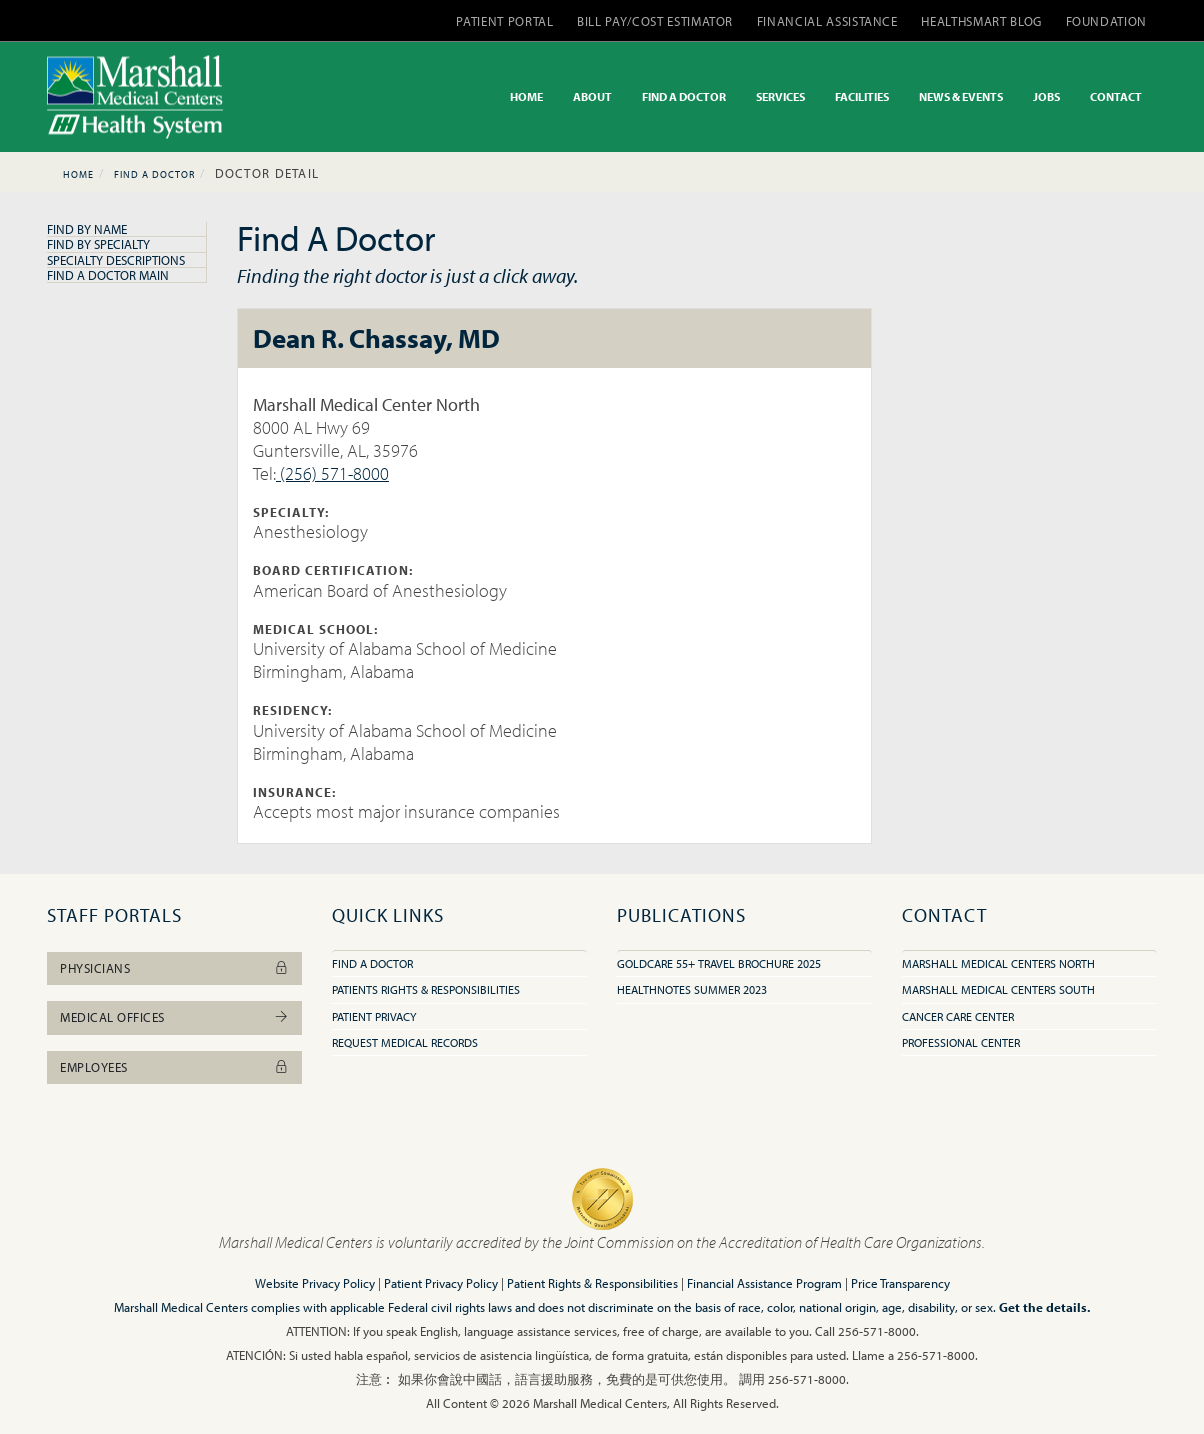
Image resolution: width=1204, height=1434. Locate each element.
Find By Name (87, 229)
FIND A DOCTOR (684, 96)
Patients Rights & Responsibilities (426, 989)
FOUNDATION (1107, 21)
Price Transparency (900, 1283)
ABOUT (592, 96)
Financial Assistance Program (764, 1283)
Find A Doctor (154, 174)
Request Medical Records (405, 1042)
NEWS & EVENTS (961, 96)
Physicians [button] (174, 968)
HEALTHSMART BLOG (981, 21)
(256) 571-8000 (332, 473)
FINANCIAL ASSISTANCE (827, 21)
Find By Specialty (98, 244)
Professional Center (961, 1042)
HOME (526, 96)
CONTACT (1116, 96)
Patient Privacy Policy (441, 1283)
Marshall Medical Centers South (998, 989)
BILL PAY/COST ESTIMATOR (655, 21)
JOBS (1046, 96)
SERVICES (780, 96)
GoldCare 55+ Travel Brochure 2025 (719, 963)
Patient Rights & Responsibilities (592, 1283)
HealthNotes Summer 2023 (692, 989)
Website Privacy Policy (315, 1283)
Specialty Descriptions (116, 260)
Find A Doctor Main (108, 275)
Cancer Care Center (958, 1016)
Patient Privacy (374, 1016)
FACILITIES (862, 96)
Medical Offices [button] (174, 1017)
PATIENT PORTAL (504, 21)
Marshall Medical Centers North (998, 963)
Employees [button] (174, 1067)
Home (78, 174)
